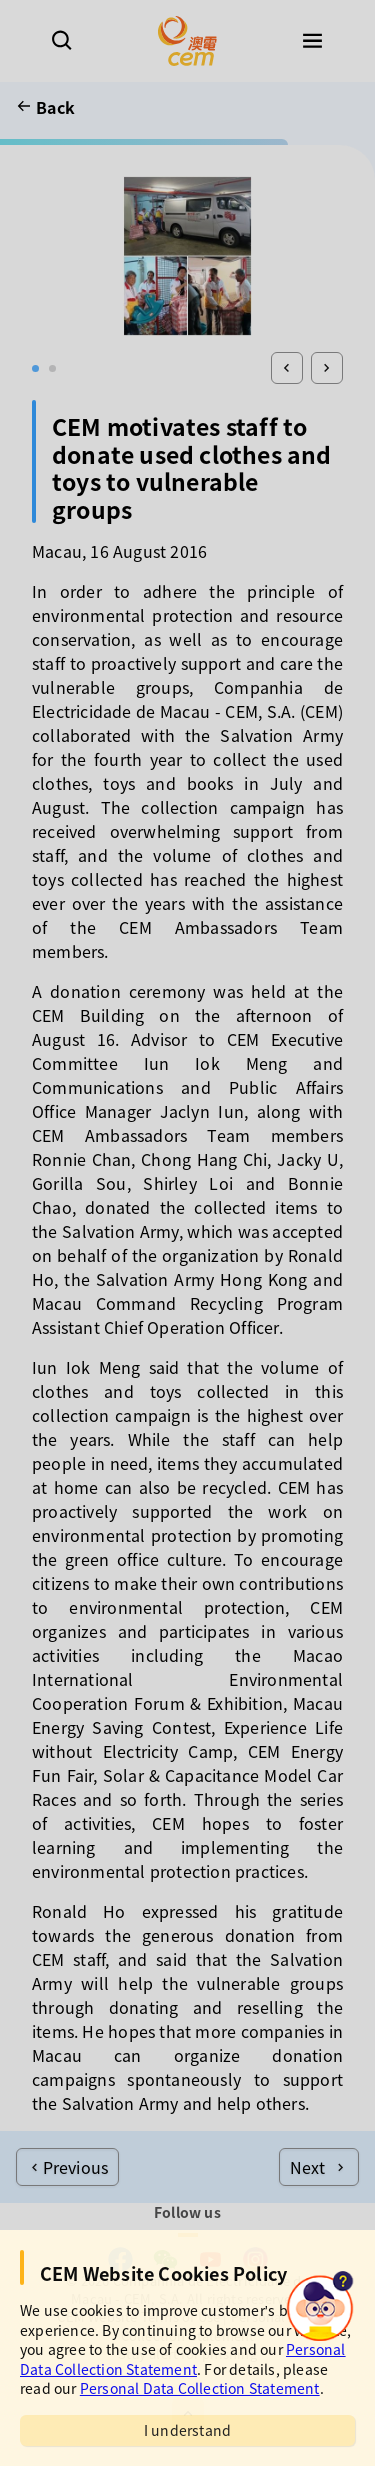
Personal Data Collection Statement (183, 2359)
